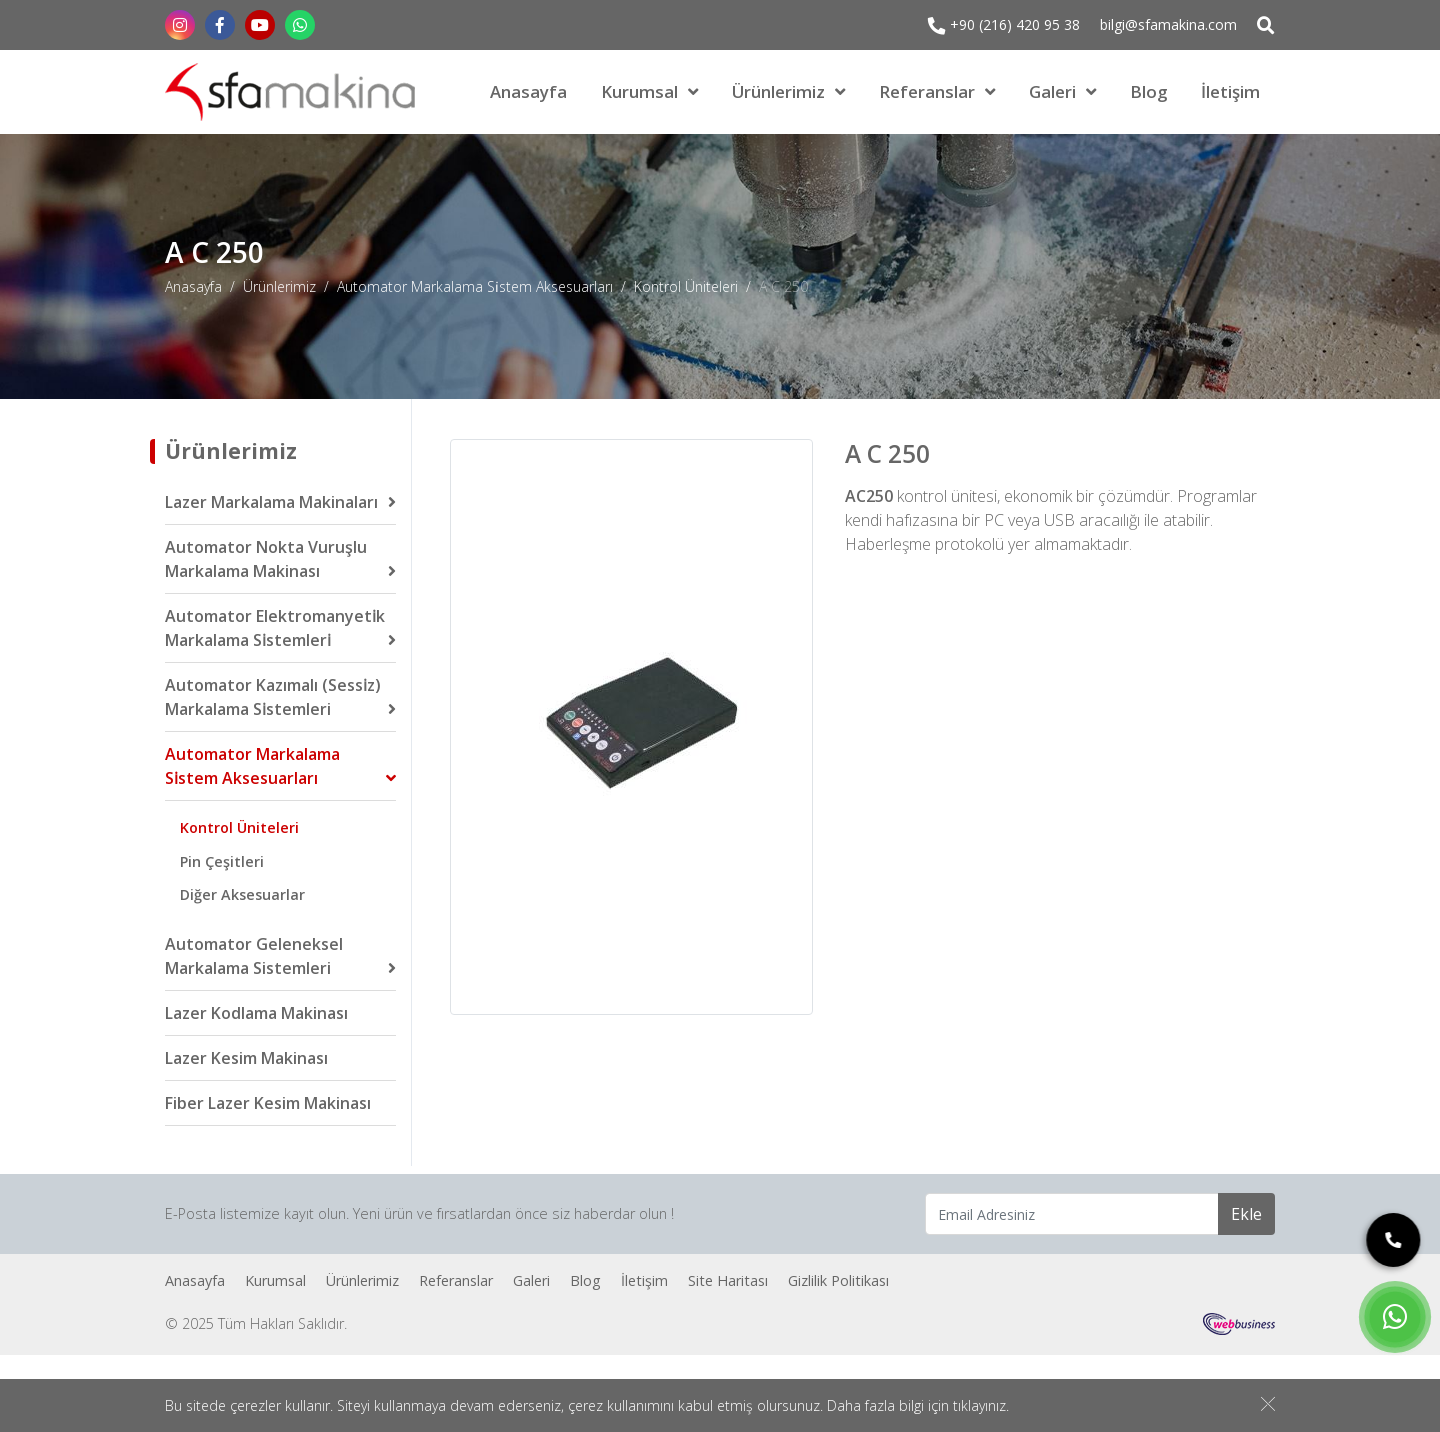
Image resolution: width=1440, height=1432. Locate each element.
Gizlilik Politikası (838, 1280)
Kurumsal (639, 91)
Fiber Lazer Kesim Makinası (268, 1103)
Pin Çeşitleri (222, 861)
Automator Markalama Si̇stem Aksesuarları (475, 286)
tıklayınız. (981, 1406)
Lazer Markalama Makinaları (271, 502)
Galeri (1052, 91)
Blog (1148, 91)
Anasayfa (528, 91)
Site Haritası (728, 1280)
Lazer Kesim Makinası (246, 1058)
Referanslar (927, 91)
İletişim (1230, 91)
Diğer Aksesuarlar (242, 894)
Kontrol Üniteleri (686, 286)
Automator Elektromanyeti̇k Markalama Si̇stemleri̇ (275, 628)
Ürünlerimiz (778, 91)
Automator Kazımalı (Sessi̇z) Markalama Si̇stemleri (273, 697)
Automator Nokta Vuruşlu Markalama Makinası (266, 559)
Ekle (1246, 1214)
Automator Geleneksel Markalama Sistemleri (254, 956)
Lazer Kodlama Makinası (256, 1013)
